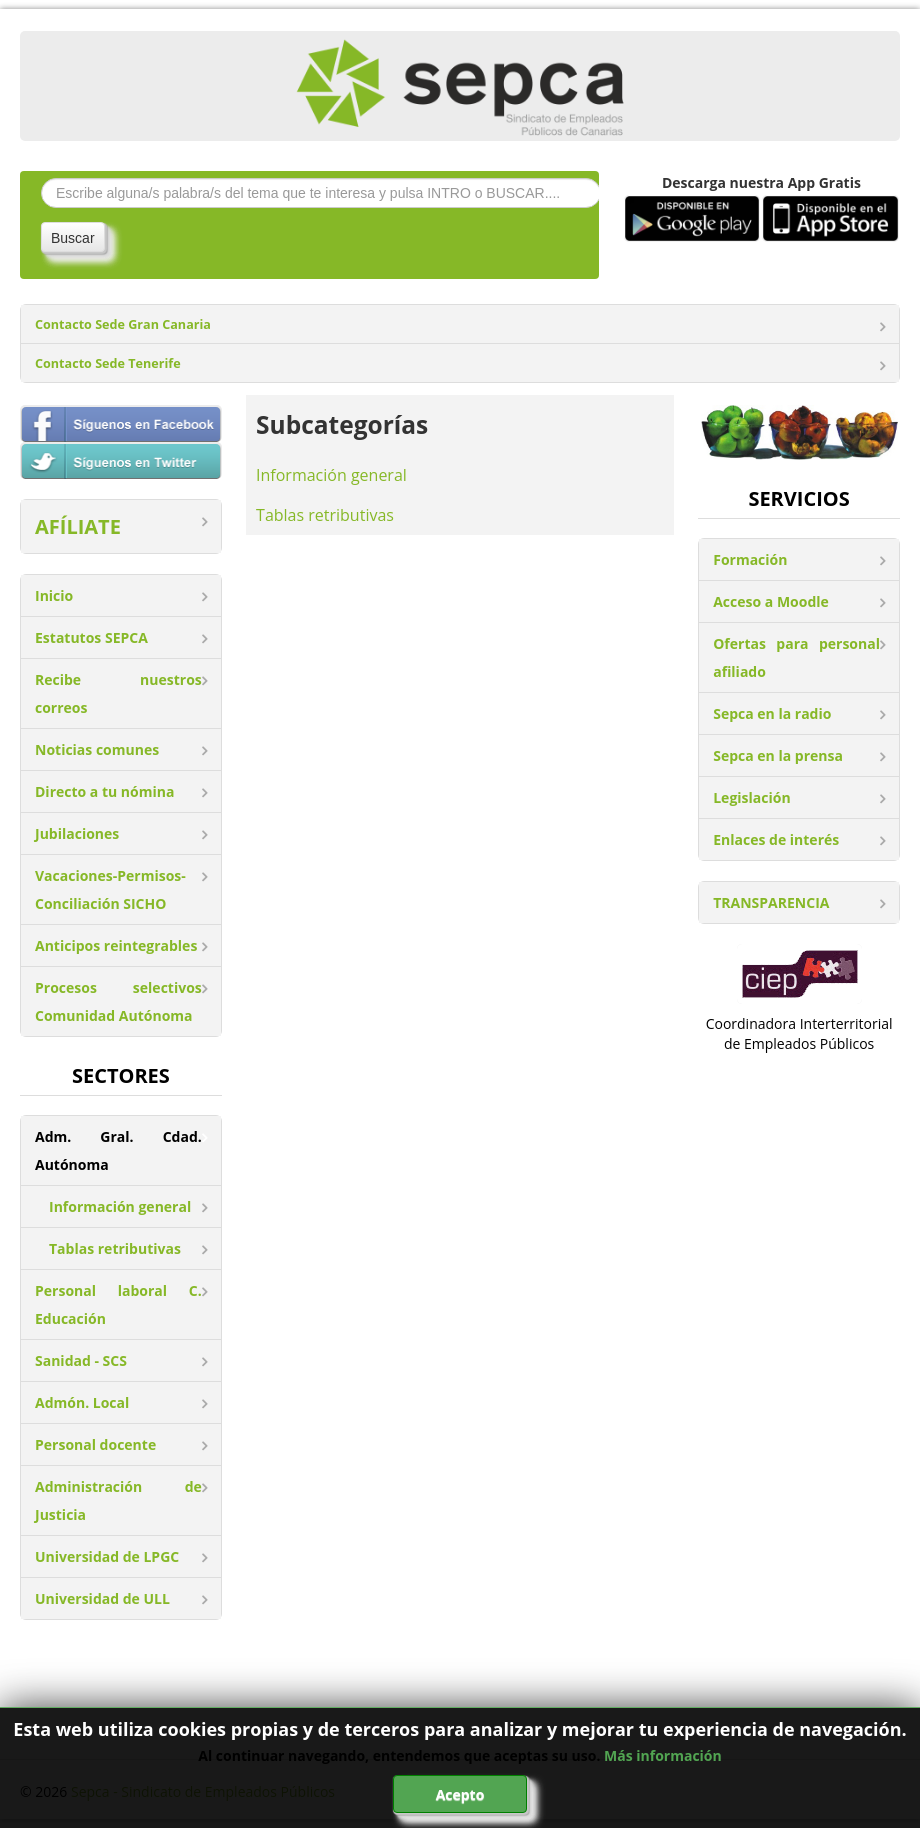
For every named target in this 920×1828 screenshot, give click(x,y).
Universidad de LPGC (107, 1556)
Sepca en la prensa (778, 755)
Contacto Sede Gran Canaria (123, 324)
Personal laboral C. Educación (118, 1304)
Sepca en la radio (772, 713)
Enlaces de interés (776, 839)
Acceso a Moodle (771, 601)
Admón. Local (82, 1402)
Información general (120, 1206)
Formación (750, 559)
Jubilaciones (77, 833)
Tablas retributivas (115, 1248)
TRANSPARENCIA (771, 902)
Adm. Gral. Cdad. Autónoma (118, 1150)
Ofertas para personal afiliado (796, 657)
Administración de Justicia (118, 1500)
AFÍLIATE (78, 526)
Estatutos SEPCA (91, 637)
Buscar (73, 238)
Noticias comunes (97, 749)
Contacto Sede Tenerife (108, 363)
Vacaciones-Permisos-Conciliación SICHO (110, 889)
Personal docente (95, 1444)
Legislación (751, 797)
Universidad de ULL (102, 1598)
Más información (663, 1755)
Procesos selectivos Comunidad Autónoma (118, 1001)
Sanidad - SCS (81, 1360)
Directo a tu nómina (104, 791)
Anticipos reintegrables (116, 945)
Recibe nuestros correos (118, 693)
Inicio (54, 595)
